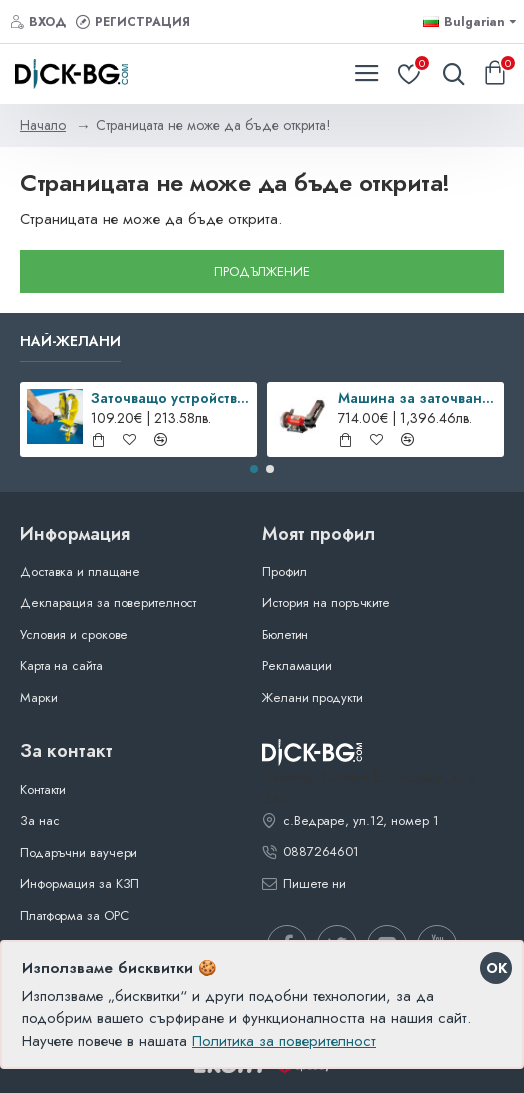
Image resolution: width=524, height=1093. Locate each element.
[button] (254, 469)
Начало (43, 125)
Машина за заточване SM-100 (417, 398)
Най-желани (70, 342)
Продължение (262, 271)
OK (496, 968)
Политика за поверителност (284, 1041)
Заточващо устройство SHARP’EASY (170, 398)
